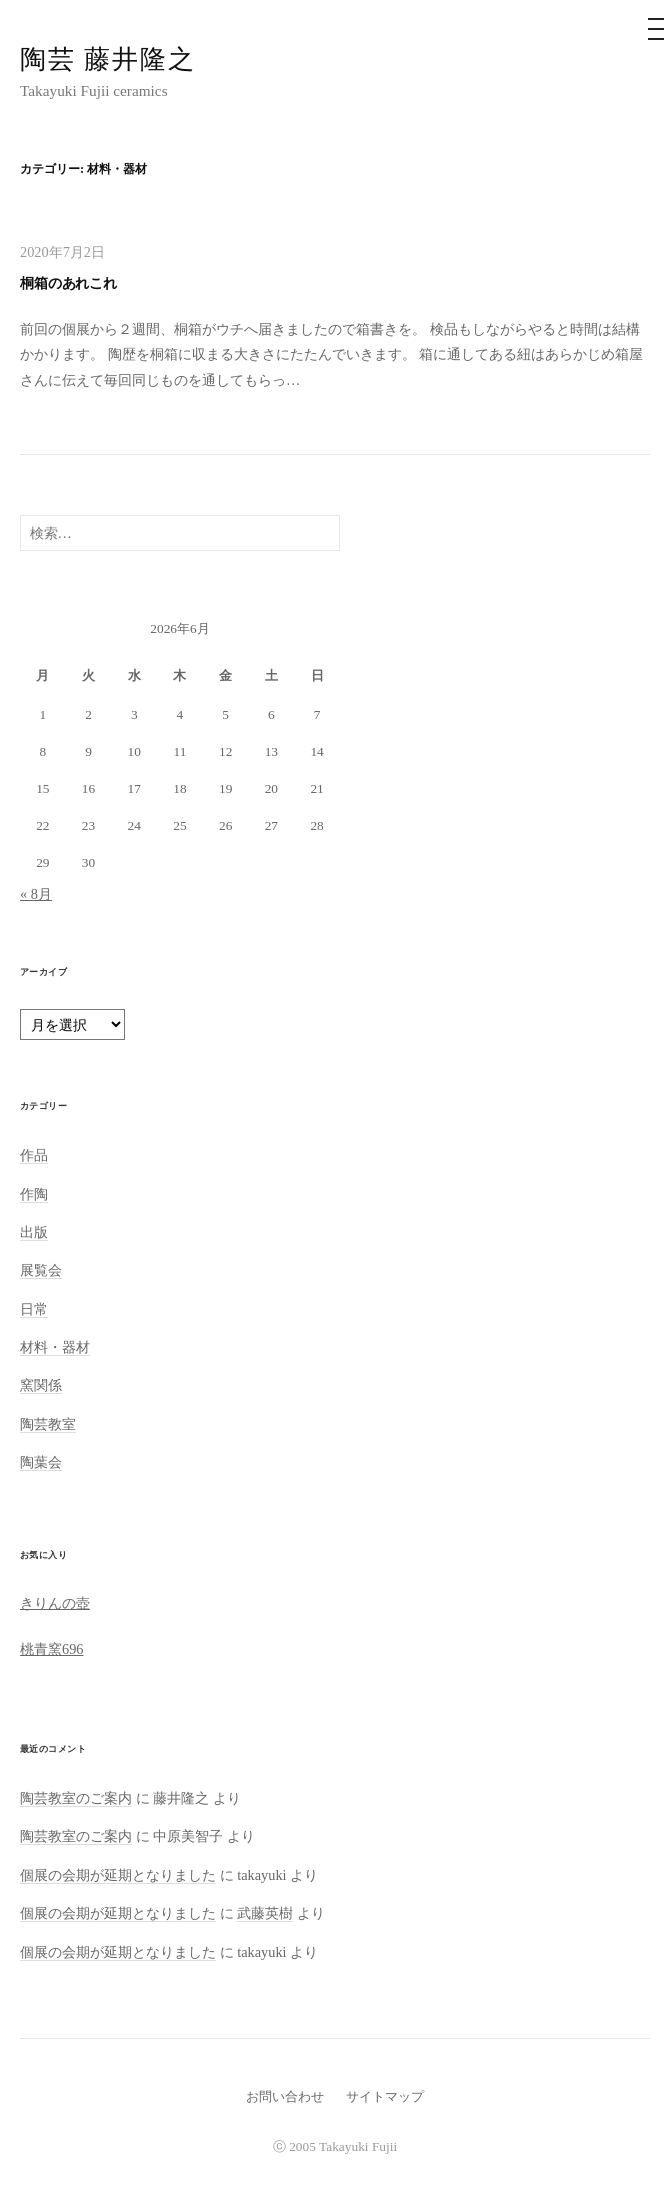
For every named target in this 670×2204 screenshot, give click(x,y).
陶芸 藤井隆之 (108, 59)
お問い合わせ (285, 2096)
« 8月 (36, 894)
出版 (34, 1232)
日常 (34, 1309)
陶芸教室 (48, 1424)
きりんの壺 (55, 1603)
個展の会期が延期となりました (118, 1875)
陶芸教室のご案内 (76, 1798)
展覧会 (41, 1270)
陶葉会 (41, 1462)
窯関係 (41, 1385)
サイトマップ (385, 2096)
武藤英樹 (265, 1913)
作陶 (34, 1194)
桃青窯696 (52, 1649)
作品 (34, 1155)
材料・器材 (55, 1347)
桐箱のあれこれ (68, 283)
